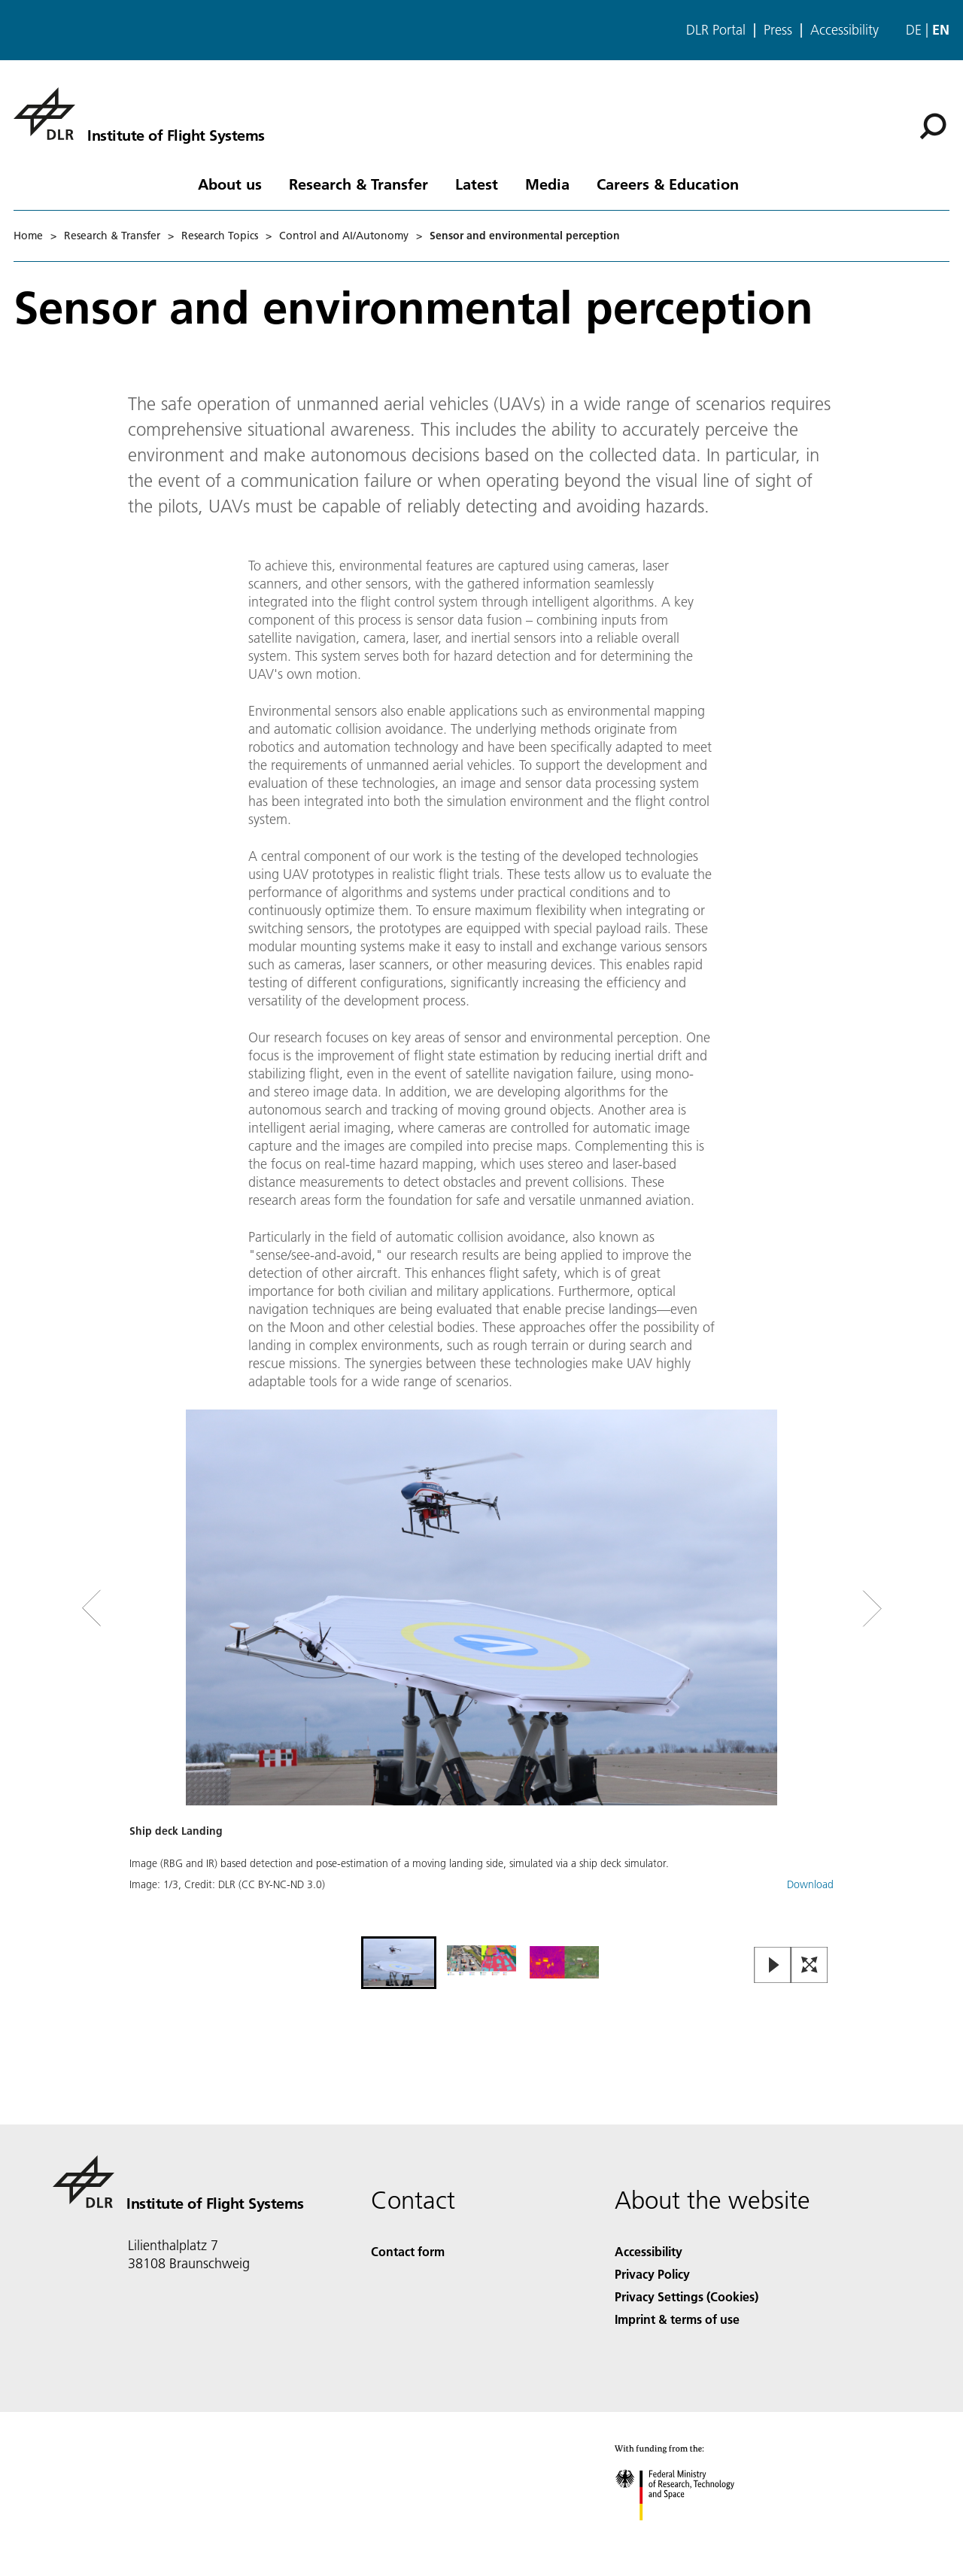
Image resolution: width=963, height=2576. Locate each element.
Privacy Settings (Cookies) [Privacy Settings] (686, 2296)
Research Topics (219, 235)
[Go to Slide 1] (398, 1962)
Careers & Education (668, 183)
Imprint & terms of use (677, 2319)
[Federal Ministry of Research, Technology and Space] (688, 2533)
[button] (481, 1671)
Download (810, 1884)
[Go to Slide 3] (564, 1962)
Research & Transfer (358, 183)
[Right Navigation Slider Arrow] (818, 1608)
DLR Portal (716, 30)
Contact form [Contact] (408, 2251)
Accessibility (844, 30)
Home (28, 235)
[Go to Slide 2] (481, 1962)
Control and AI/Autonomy (344, 235)
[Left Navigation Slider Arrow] (152, 1608)
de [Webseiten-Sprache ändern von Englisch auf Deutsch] (914, 29)
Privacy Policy (652, 2274)
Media (547, 183)
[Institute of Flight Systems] (139, 113)
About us (230, 183)
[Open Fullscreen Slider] (809, 1966)
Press (778, 30)
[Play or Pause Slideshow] (773, 1966)
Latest (476, 183)
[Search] (932, 126)
